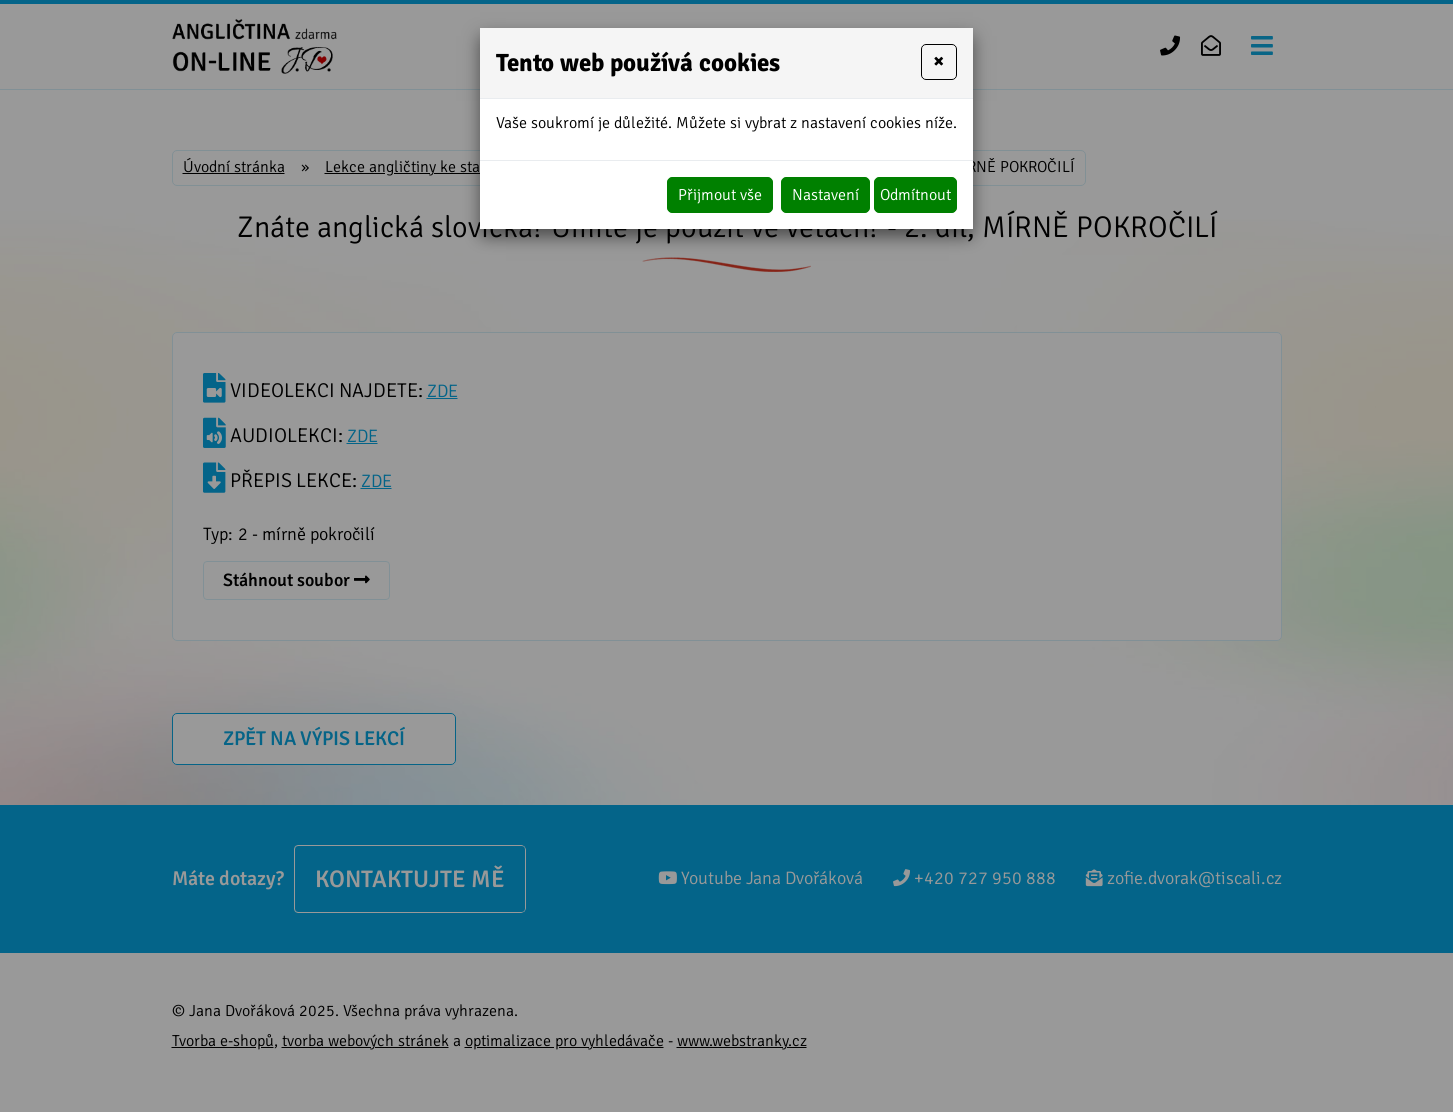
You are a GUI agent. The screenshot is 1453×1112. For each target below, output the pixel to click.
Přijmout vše (720, 195)
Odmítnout (915, 195)
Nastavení (825, 195)
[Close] (939, 62)
